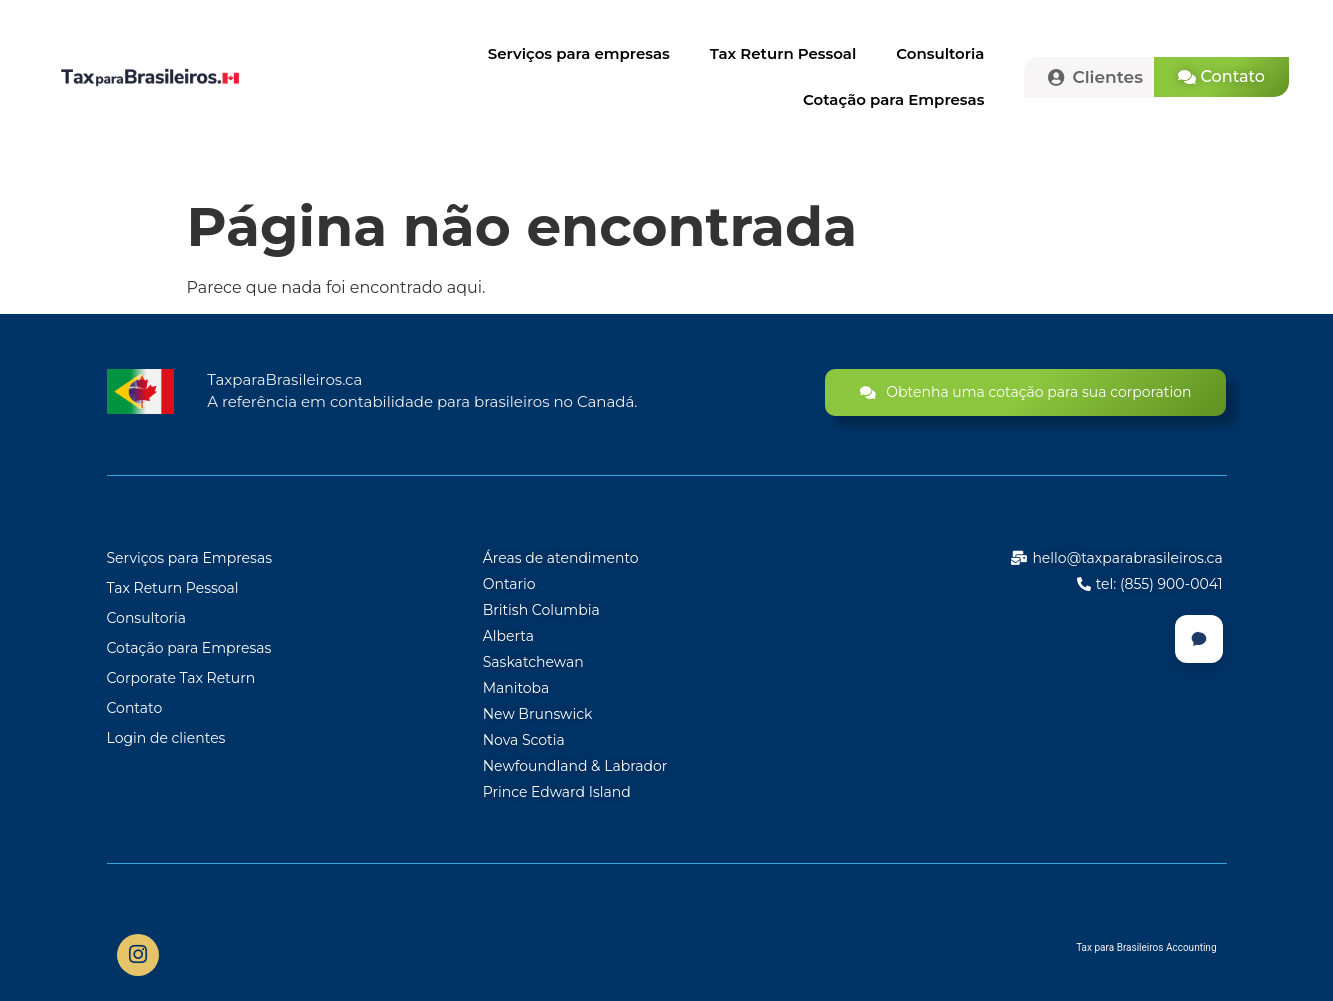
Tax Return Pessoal (783, 53)
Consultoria (940, 53)
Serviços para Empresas (189, 558)
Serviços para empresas (579, 53)
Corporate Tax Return (181, 678)
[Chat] (1199, 639)
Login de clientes (166, 738)
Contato (135, 708)
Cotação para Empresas (893, 99)
